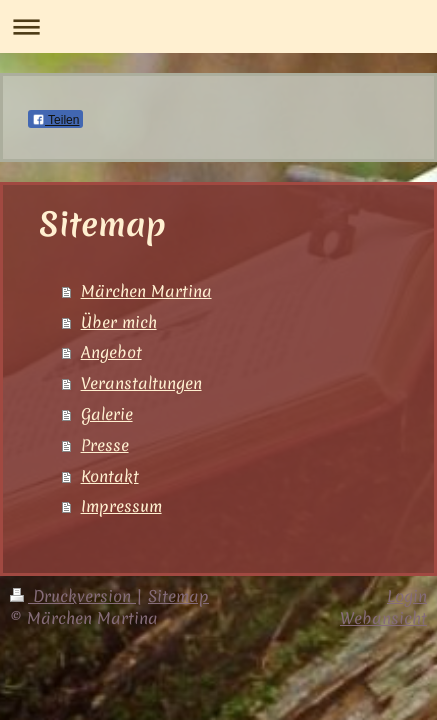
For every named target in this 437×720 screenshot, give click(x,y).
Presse (105, 445)
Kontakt (110, 476)
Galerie (107, 414)
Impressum (121, 506)
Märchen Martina (146, 291)
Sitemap (178, 596)
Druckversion (73, 596)
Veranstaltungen (141, 383)
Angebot (111, 352)
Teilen (55, 120)
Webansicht (383, 618)
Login (407, 596)
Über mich (119, 322)
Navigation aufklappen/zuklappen (218, 26)
